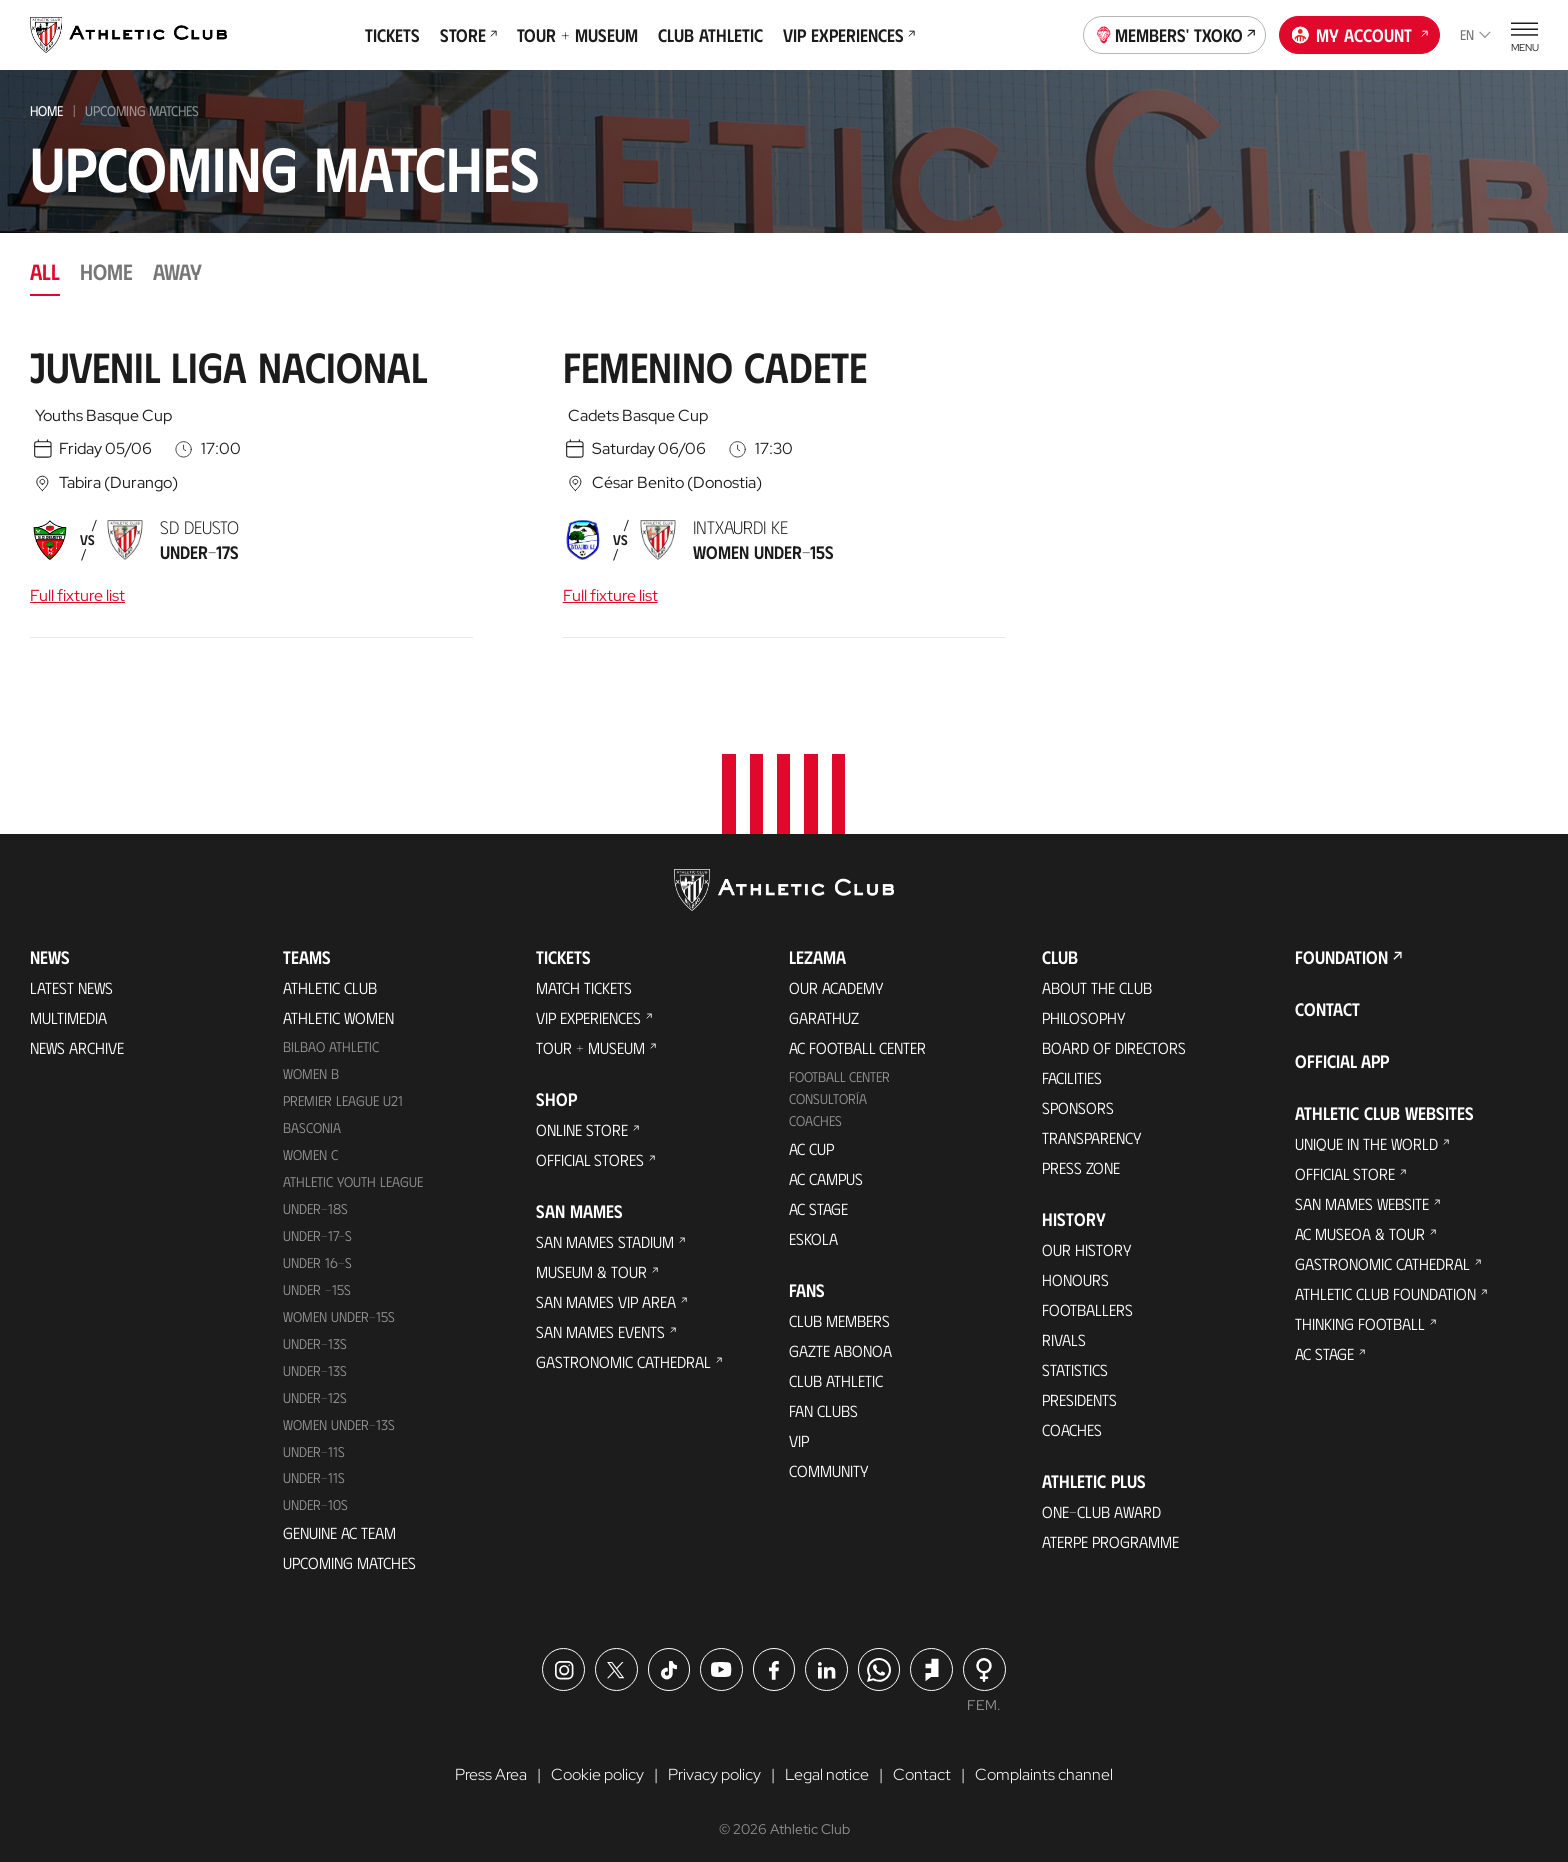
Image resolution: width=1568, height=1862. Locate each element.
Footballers (1087, 1297)
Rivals (1064, 1327)
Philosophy (1084, 1005)
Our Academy (836, 975)
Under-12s (315, 1384)
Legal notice (827, 1762)
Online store (582, 1117)
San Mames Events (600, 1319)
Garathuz (824, 1005)
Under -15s (317, 1276)
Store (468, 35)
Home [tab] (106, 270)
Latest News (71, 975)
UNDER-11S (314, 1438)
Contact (1327, 997)
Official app (1342, 1049)
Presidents (1079, 1387)
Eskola (813, 1226)
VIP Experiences (849, 35)
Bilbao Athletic (331, 1034)
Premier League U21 (343, 1088)
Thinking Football (1360, 1311)
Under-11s (314, 1465)
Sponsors (1078, 1095)
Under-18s (315, 1196)
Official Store (1345, 1161)
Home (46, 110)
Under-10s (315, 1492)
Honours (1075, 1267)
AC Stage (818, 1196)
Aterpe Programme (1110, 1529)
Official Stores (590, 1147)
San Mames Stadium (605, 1229)
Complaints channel (1044, 1762)
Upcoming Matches (349, 1550)
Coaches (815, 1108)
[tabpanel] (784, 489)
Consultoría (828, 1086)
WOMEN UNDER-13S (339, 1411)
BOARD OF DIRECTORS (1114, 1035)
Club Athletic (710, 35)
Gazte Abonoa (840, 1338)
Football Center (839, 1064)
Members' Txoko (1175, 33)
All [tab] (45, 270)
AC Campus (826, 1166)
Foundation (1341, 945)
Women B (311, 1061)
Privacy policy (714, 1762)
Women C (310, 1142)
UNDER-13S (315, 1357)
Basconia (312, 1115)
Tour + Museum (577, 35)
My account (1360, 33)
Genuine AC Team (339, 1520)
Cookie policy (597, 1762)
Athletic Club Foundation (1385, 1281)
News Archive (77, 1035)
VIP (799, 1428)
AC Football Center (857, 1035)
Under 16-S (317, 1249)
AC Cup (811, 1136)
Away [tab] (177, 270)
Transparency (1092, 1125)
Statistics (1075, 1357)
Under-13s (315, 1330)
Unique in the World (1366, 1131)
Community (829, 1458)
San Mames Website (1362, 1191)
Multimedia (68, 1005)
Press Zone (1081, 1155)
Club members (839, 1308)
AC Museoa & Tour (1360, 1221)
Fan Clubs (823, 1398)
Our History (1087, 1237)
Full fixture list (77, 595)
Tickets (392, 35)
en (1475, 34)
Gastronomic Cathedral (623, 1349)
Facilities (1072, 1065)
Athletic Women (338, 1005)
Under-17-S (317, 1223)
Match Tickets (584, 975)
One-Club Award (1101, 1499)
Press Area (491, 1762)
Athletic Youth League (353, 1169)
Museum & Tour (591, 1259)
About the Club (1097, 975)
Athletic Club (330, 975)
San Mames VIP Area (606, 1289)
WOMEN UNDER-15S (339, 1303)
